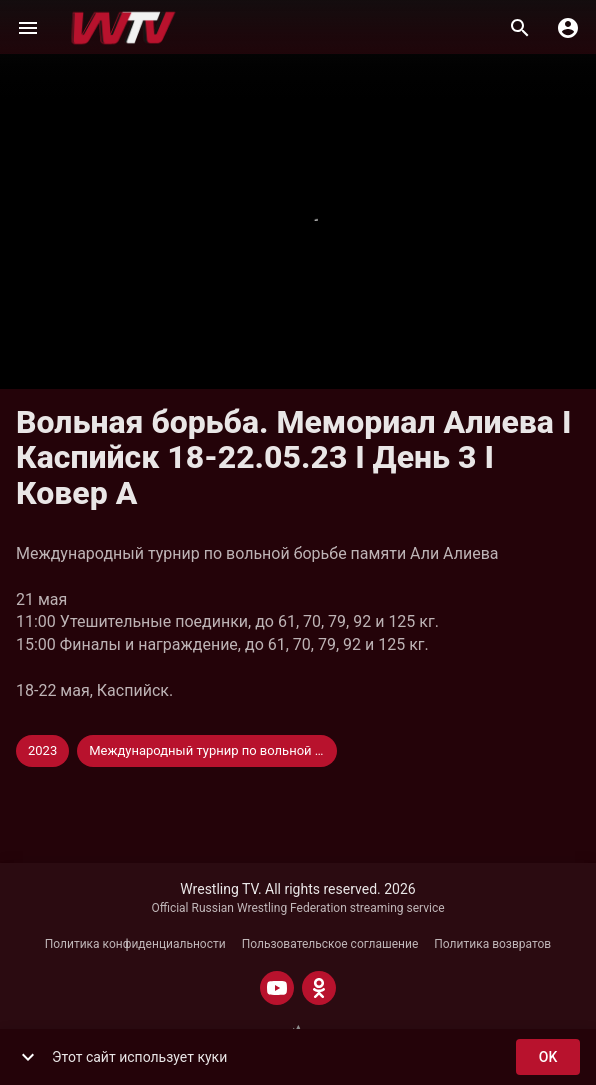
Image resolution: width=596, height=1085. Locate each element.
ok (548, 1057)
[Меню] (28, 28)
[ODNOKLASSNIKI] (319, 988)
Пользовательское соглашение (330, 944)
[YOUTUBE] (277, 988)
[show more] (28, 1057)
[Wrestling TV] (123, 28)
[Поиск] (520, 28)
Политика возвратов (492, 944)
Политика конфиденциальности (135, 944)
